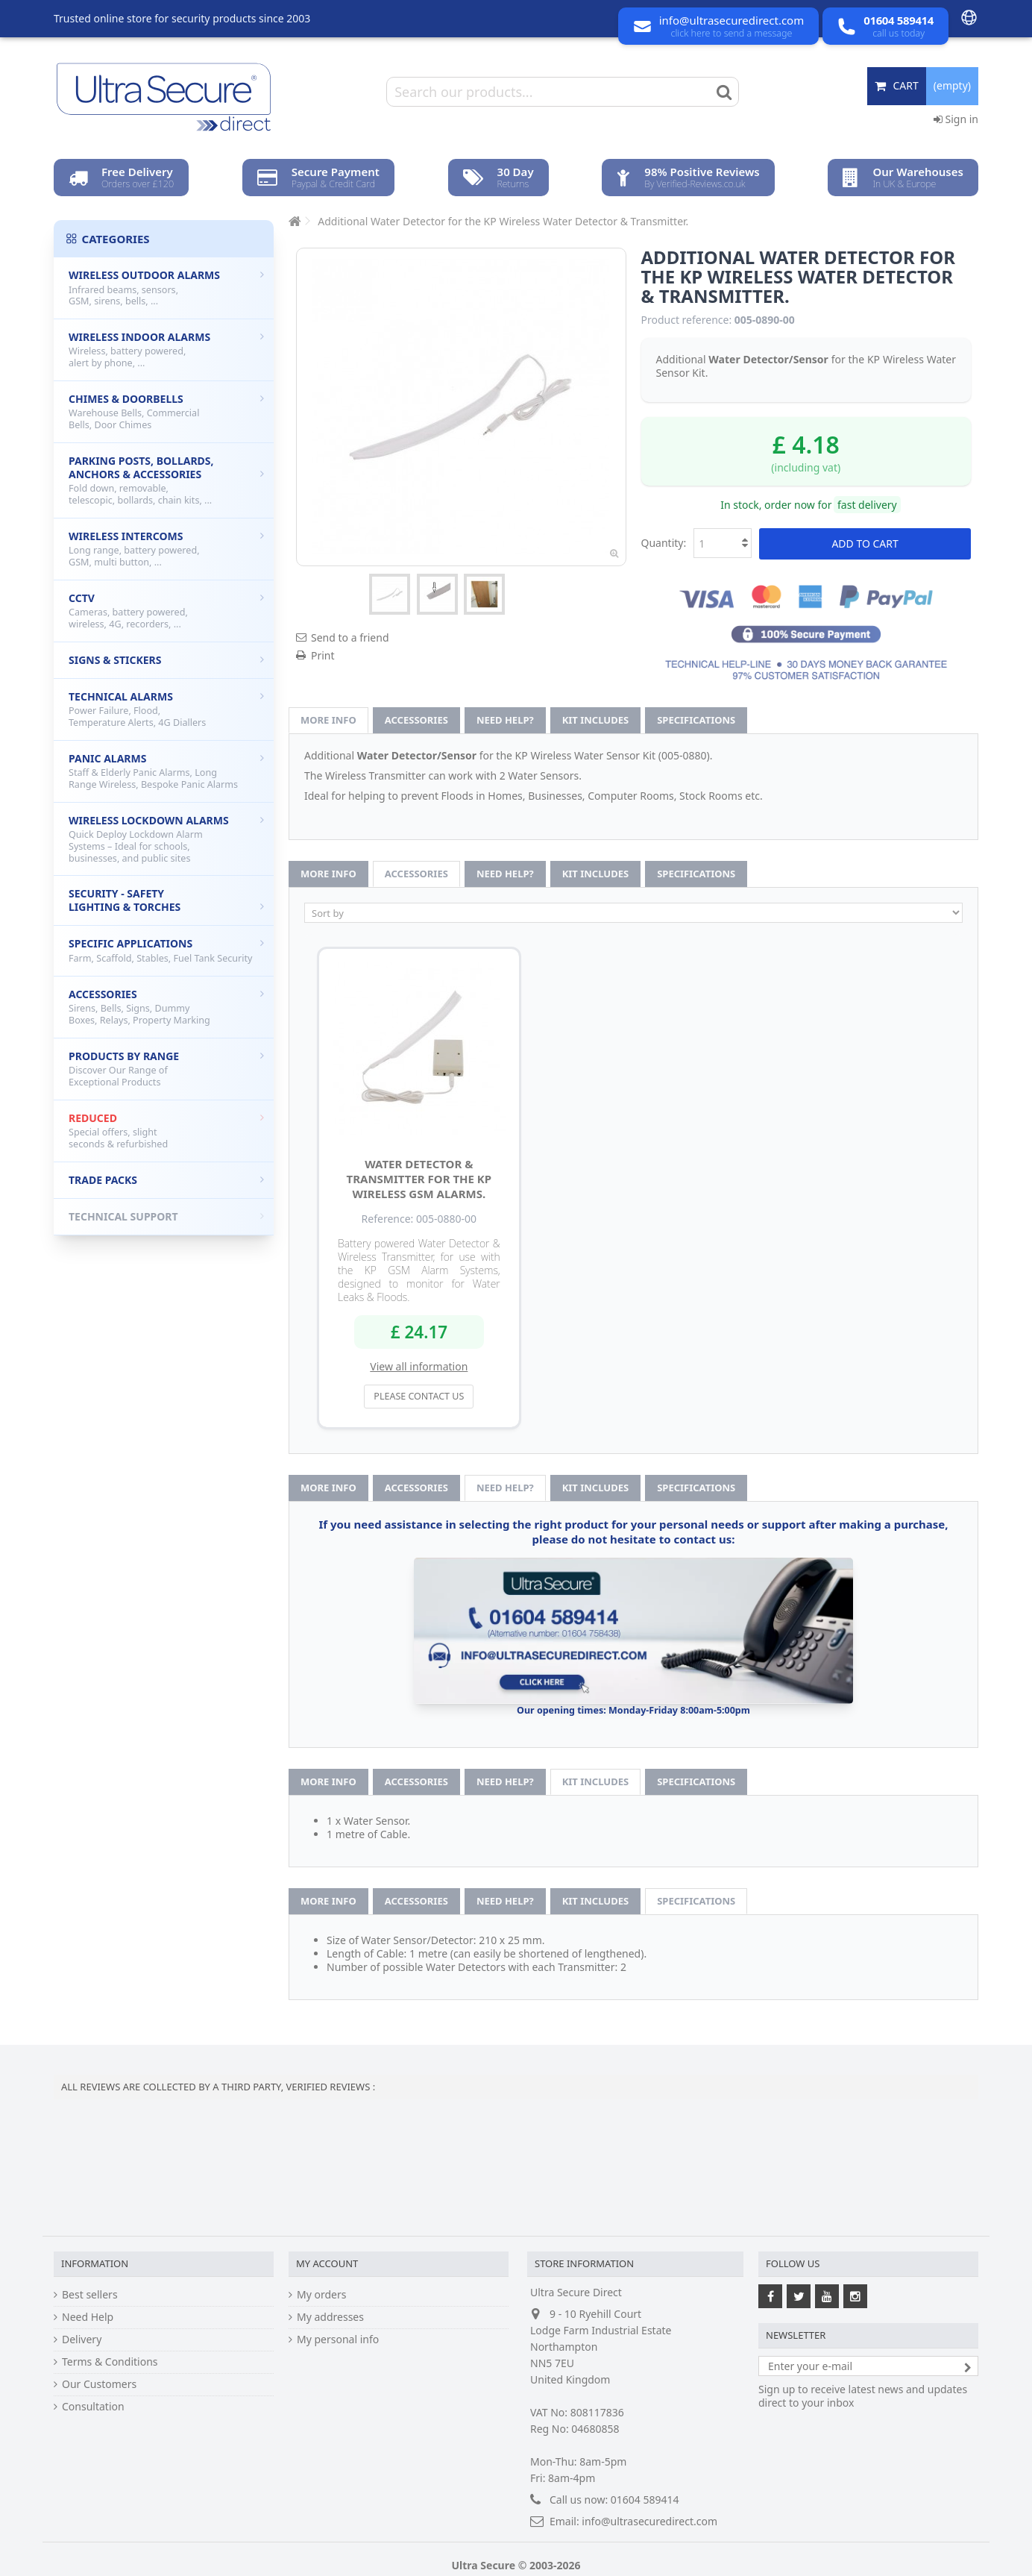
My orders (321, 2294)
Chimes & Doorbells (166, 411)
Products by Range (166, 1068)
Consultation (93, 2406)
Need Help (87, 2317)
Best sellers (90, 2294)
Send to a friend (350, 637)
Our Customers (99, 2384)
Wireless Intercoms (166, 548)
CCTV (166, 610)
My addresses (330, 2317)
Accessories (416, 720)
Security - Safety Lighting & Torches (166, 900)
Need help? (505, 720)
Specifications (696, 720)
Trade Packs (166, 1180)
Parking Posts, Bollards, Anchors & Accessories (166, 480)
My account (327, 2263)
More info (328, 720)
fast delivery (867, 505)
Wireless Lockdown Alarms (166, 839)
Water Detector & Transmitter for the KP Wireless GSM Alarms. (419, 1178)
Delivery (81, 2339)
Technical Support (166, 1216)
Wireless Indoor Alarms (166, 349)
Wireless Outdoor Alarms (166, 287)
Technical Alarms (166, 709)
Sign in (956, 119)
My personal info (338, 2339)
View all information (419, 1366)
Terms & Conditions (110, 2362)
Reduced (166, 1130)
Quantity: (664, 543)
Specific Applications (166, 950)
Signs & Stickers (166, 660)
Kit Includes (595, 720)
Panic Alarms (166, 771)
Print (323, 655)
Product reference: (686, 320)
